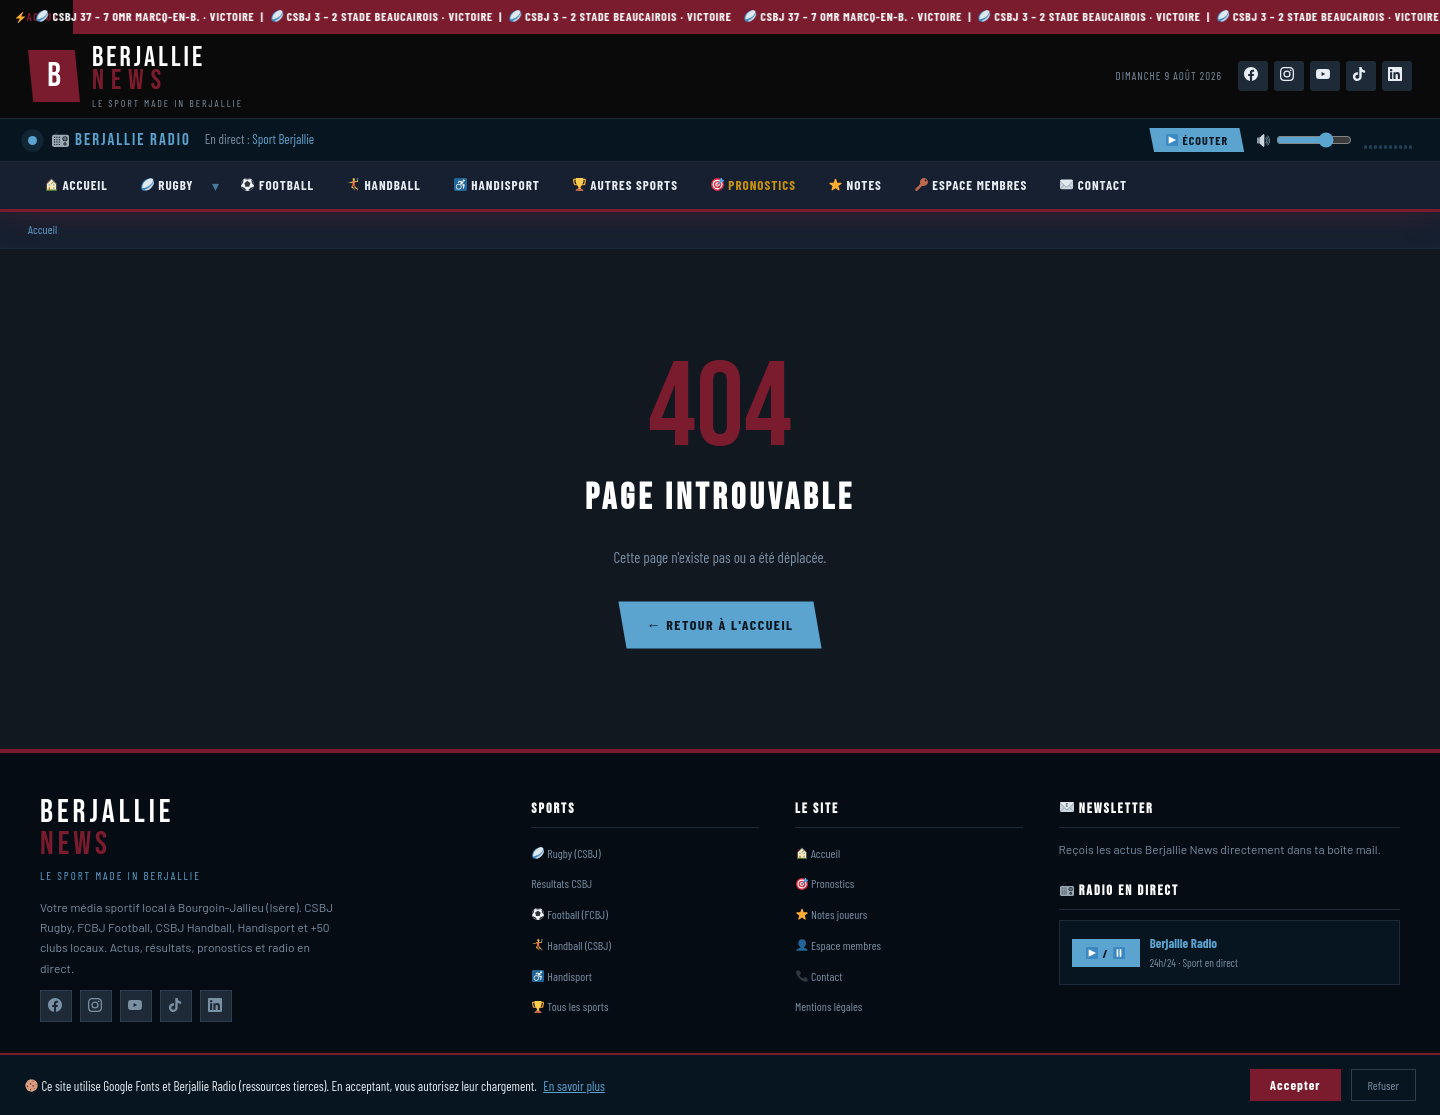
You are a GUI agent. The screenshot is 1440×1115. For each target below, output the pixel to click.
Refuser (1383, 1085)
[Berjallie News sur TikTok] (176, 1006)
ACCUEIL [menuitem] (76, 185)
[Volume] (1314, 140)
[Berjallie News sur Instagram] (96, 1006)
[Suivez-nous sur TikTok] (1361, 76)
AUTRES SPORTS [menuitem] (625, 185)
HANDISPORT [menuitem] (497, 185)
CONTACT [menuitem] (1093, 185)
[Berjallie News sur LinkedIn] (216, 1006)
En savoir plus (573, 1086)
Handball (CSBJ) (571, 945)
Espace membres (838, 945)
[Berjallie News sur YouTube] (136, 1006)
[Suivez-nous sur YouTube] (1325, 76)
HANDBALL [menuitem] (384, 185)
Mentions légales (828, 1006)
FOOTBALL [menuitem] (277, 185)
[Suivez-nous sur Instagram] (1289, 76)
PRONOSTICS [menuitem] (753, 185)
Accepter (1295, 1085)
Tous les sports (570, 1006)
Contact (819, 976)
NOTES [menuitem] (855, 185)
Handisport (562, 976)
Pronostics (825, 883)
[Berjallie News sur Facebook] (56, 1006)
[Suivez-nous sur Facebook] (1253, 76)
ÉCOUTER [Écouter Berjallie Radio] (1197, 140)
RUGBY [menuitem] (167, 185)
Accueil (42, 229)
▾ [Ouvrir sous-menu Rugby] (215, 186)
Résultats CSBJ (561, 883)
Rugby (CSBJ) (566, 853)
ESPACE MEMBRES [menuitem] (971, 185)
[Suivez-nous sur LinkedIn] (1397, 76)
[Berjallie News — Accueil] (135, 76)
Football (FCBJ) (570, 914)
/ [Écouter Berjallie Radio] (1105, 953)
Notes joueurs (832, 914)
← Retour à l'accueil (719, 624)
